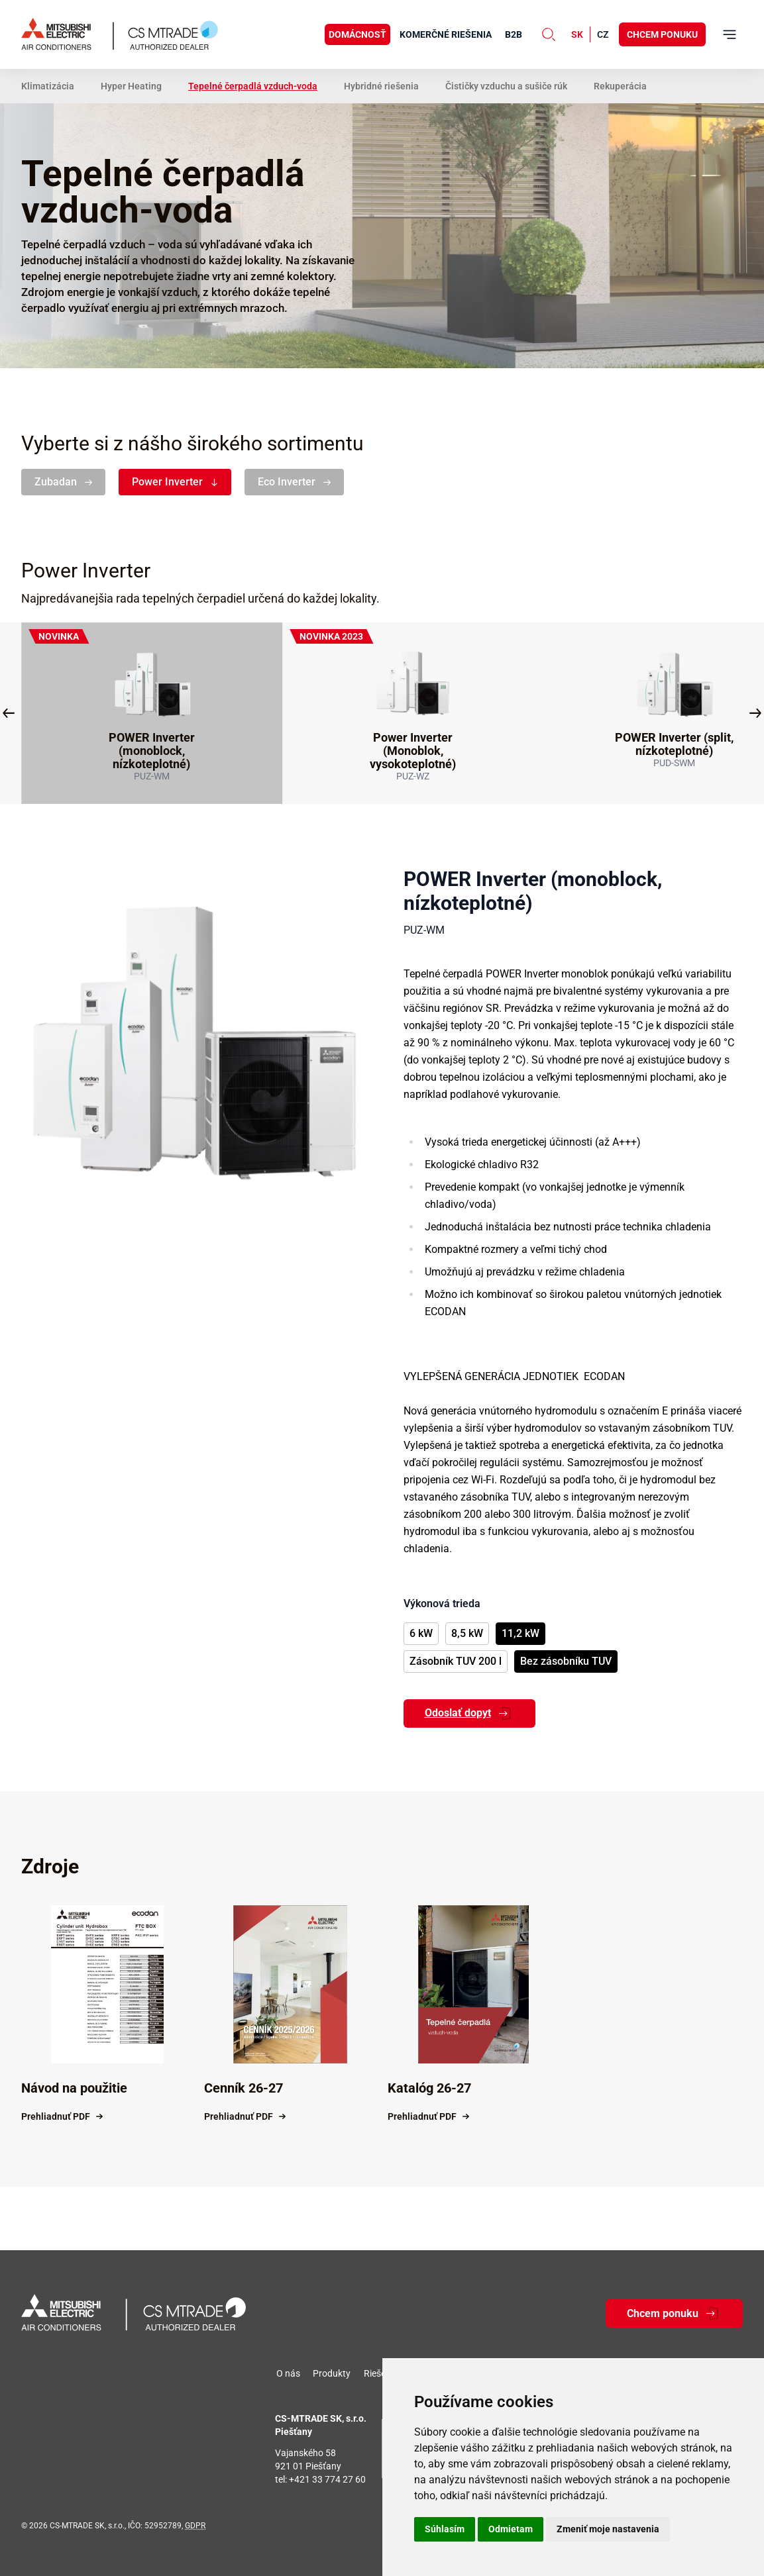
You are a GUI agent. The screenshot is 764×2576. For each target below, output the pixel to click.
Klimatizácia (47, 86)
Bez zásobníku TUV (566, 1661)
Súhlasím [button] (444, 2529)
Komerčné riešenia (446, 34)
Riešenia (381, 2373)
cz (602, 34)
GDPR (195, 2525)
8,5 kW (467, 1633)
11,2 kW (520, 1633)
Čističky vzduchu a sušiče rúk (506, 86)
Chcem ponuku (662, 34)
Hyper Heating (131, 86)
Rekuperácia (620, 86)
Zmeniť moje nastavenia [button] (608, 2529)
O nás (288, 2373)
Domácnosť (357, 34)
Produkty (332, 2373)
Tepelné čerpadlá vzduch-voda (252, 86)
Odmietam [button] (510, 2529)
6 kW (421, 1633)
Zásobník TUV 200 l (455, 1661)
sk (577, 34)
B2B (513, 34)
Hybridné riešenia (381, 86)
